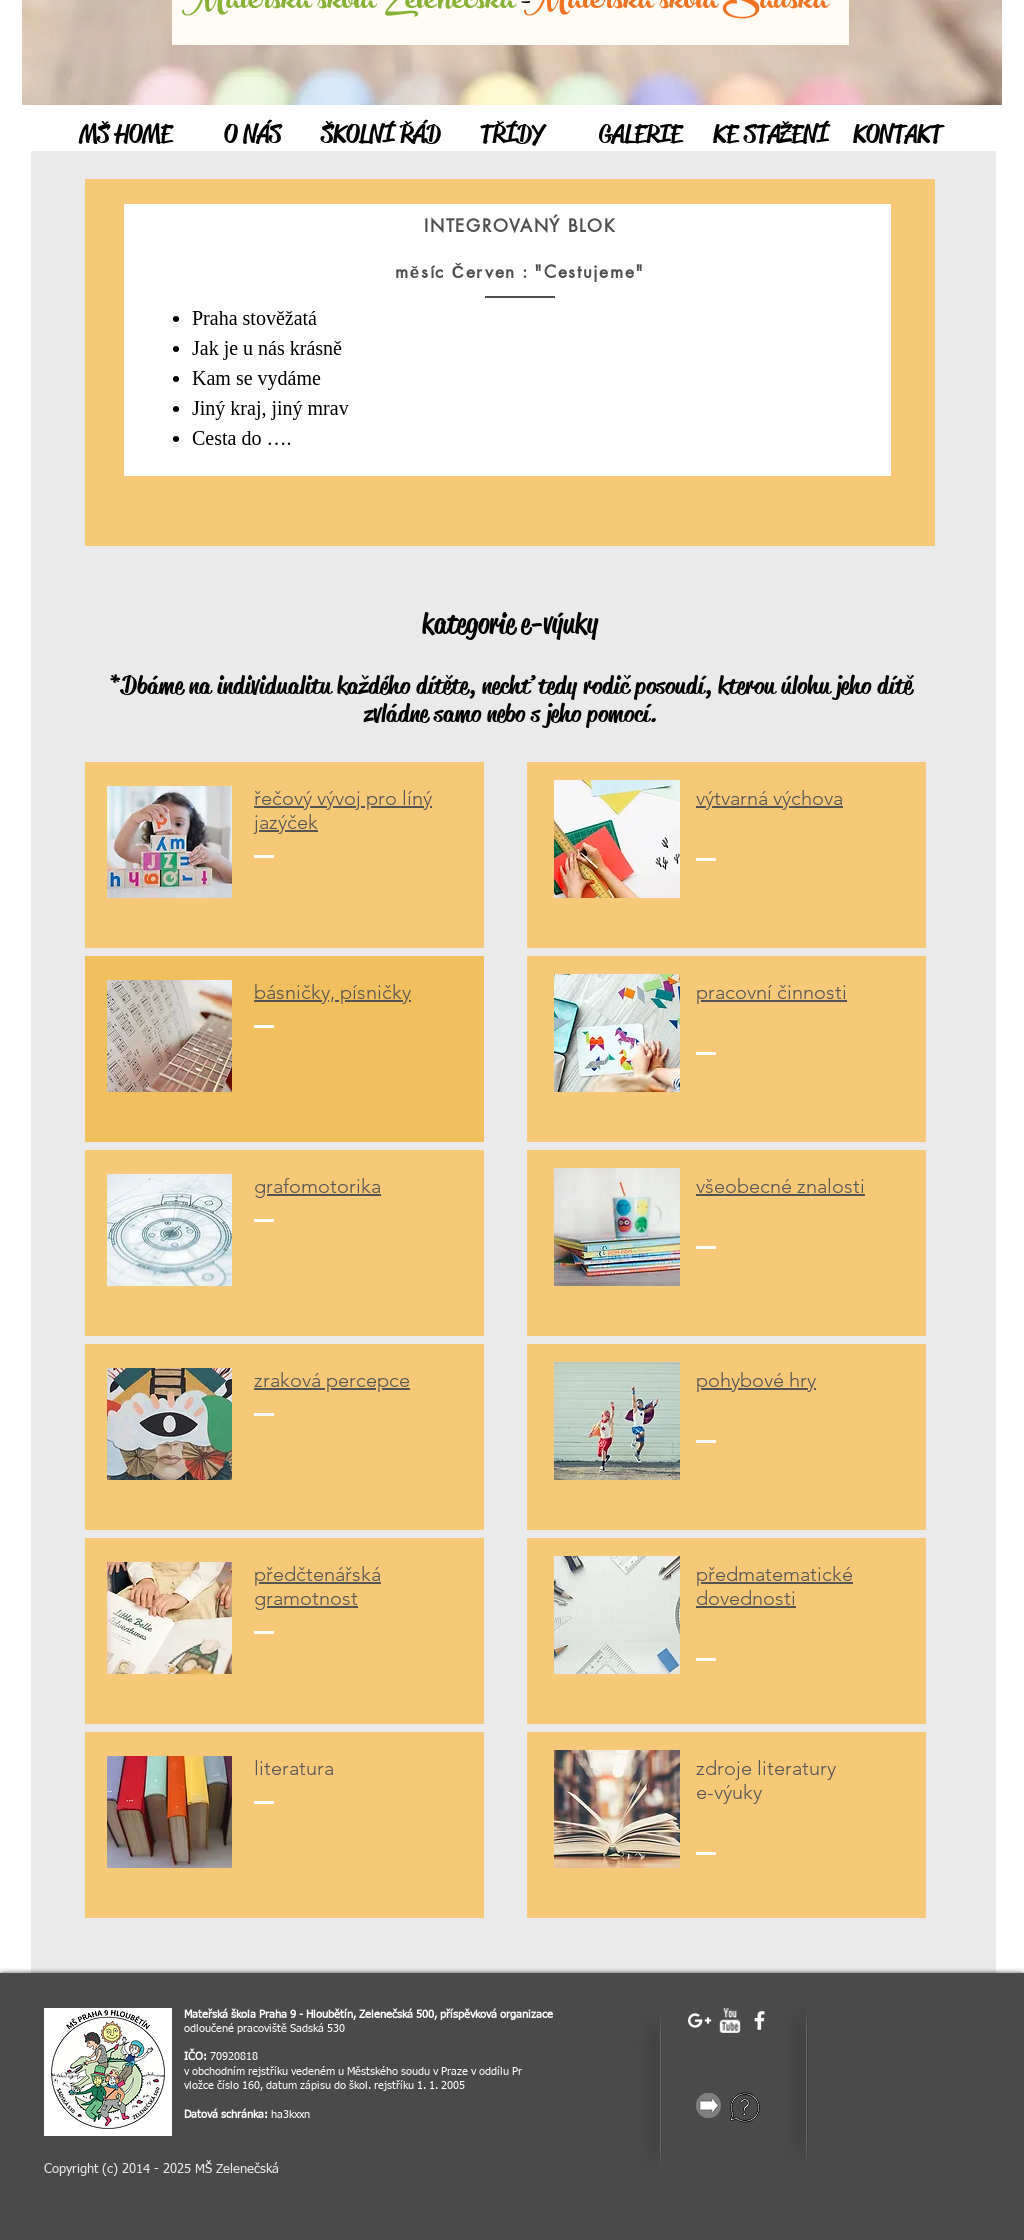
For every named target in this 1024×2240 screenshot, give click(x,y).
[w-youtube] (729, 2020)
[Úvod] (477, 518)
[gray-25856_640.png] (708, 2105)
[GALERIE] (640, 135)
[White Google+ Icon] (699, 2020)
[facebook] (759, 2020)
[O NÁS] (252, 135)
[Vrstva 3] (545, 518)
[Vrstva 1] (501, 518)
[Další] (917, 362)
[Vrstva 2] (523, 518)
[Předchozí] (103, 362)
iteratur (291, 1768)
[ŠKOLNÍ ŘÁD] (380, 135)
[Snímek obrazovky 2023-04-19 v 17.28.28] (108, 2072)
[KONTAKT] (897, 135)
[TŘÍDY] (511, 135)
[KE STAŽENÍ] (770, 135)
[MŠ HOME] (125, 135)
